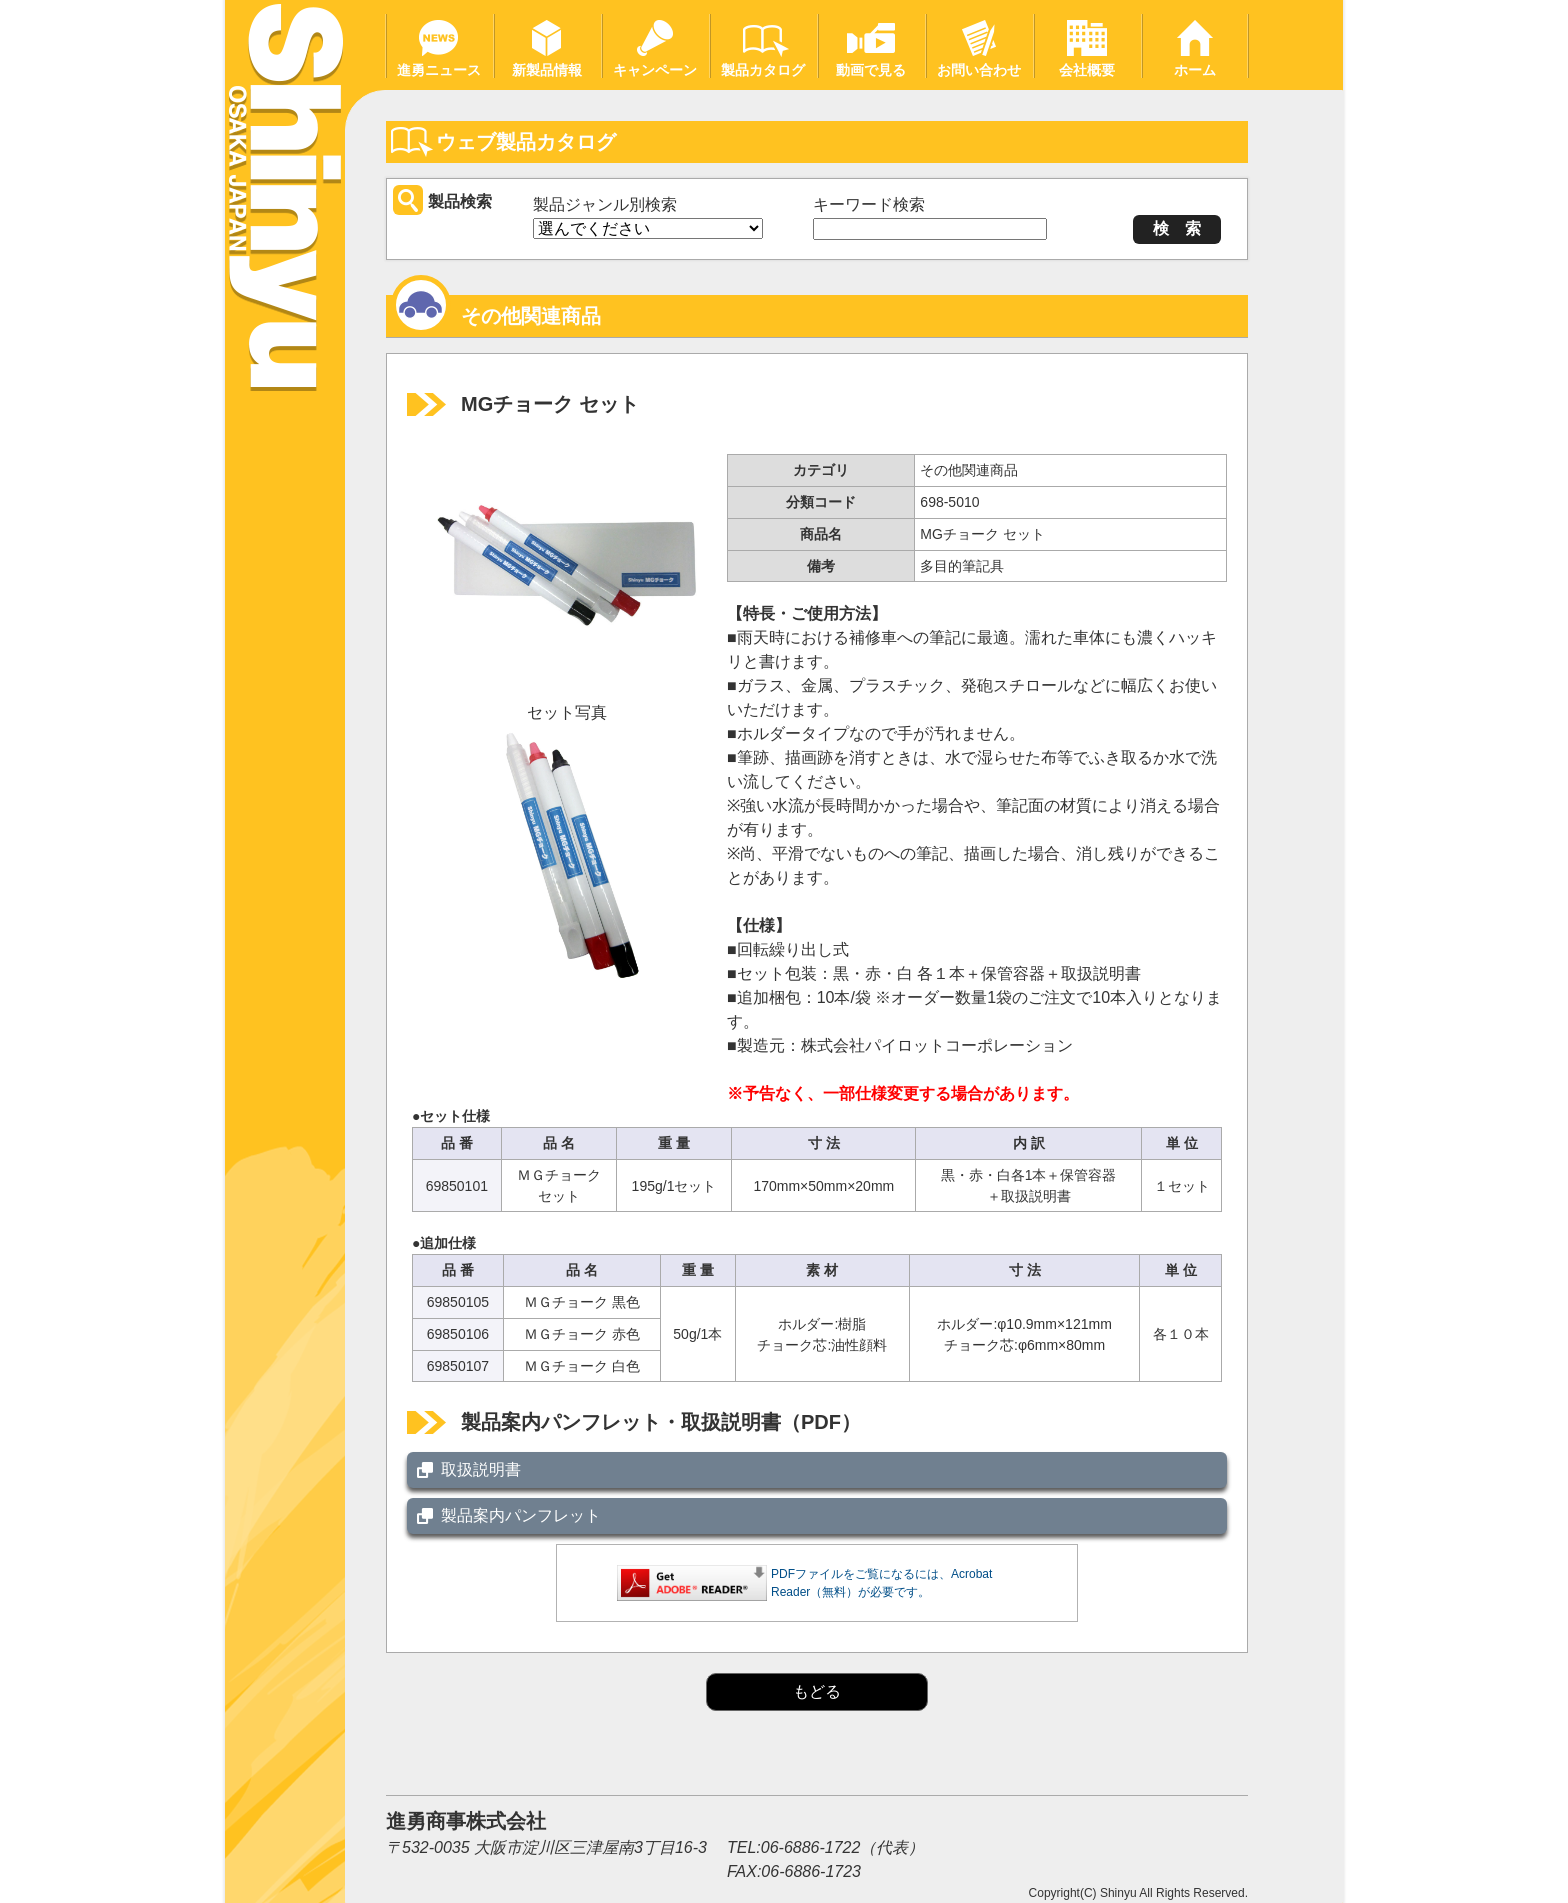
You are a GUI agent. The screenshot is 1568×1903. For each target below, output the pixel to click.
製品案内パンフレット (521, 1515)
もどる (817, 1691)
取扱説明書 (481, 1469)
